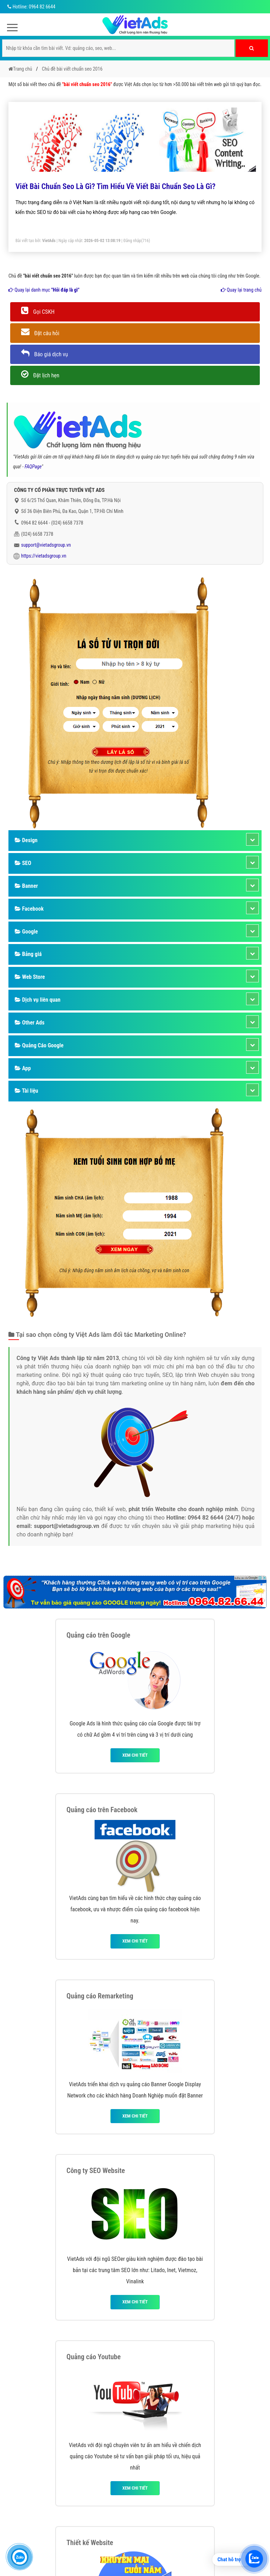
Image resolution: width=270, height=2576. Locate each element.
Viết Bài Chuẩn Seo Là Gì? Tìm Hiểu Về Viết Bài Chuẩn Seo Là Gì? (115, 186)
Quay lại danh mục (43, 290)
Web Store (30, 977)
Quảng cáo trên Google (98, 1635)
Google (26, 931)
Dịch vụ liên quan (37, 999)
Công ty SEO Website (95, 2170)
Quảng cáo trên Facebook (101, 1810)
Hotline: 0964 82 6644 (30, 6)
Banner (26, 886)
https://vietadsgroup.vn (43, 556)
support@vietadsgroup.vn (46, 545)
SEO (23, 863)
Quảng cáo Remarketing (99, 1996)
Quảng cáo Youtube (93, 2357)
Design (26, 840)
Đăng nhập (132, 240)
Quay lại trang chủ (241, 290)
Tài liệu (26, 1090)
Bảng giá (28, 954)
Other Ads (30, 1022)
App (23, 1068)
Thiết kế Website (89, 2542)
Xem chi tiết (135, 1755)
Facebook (29, 908)
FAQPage (33, 466)
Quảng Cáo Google (39, 1045)
